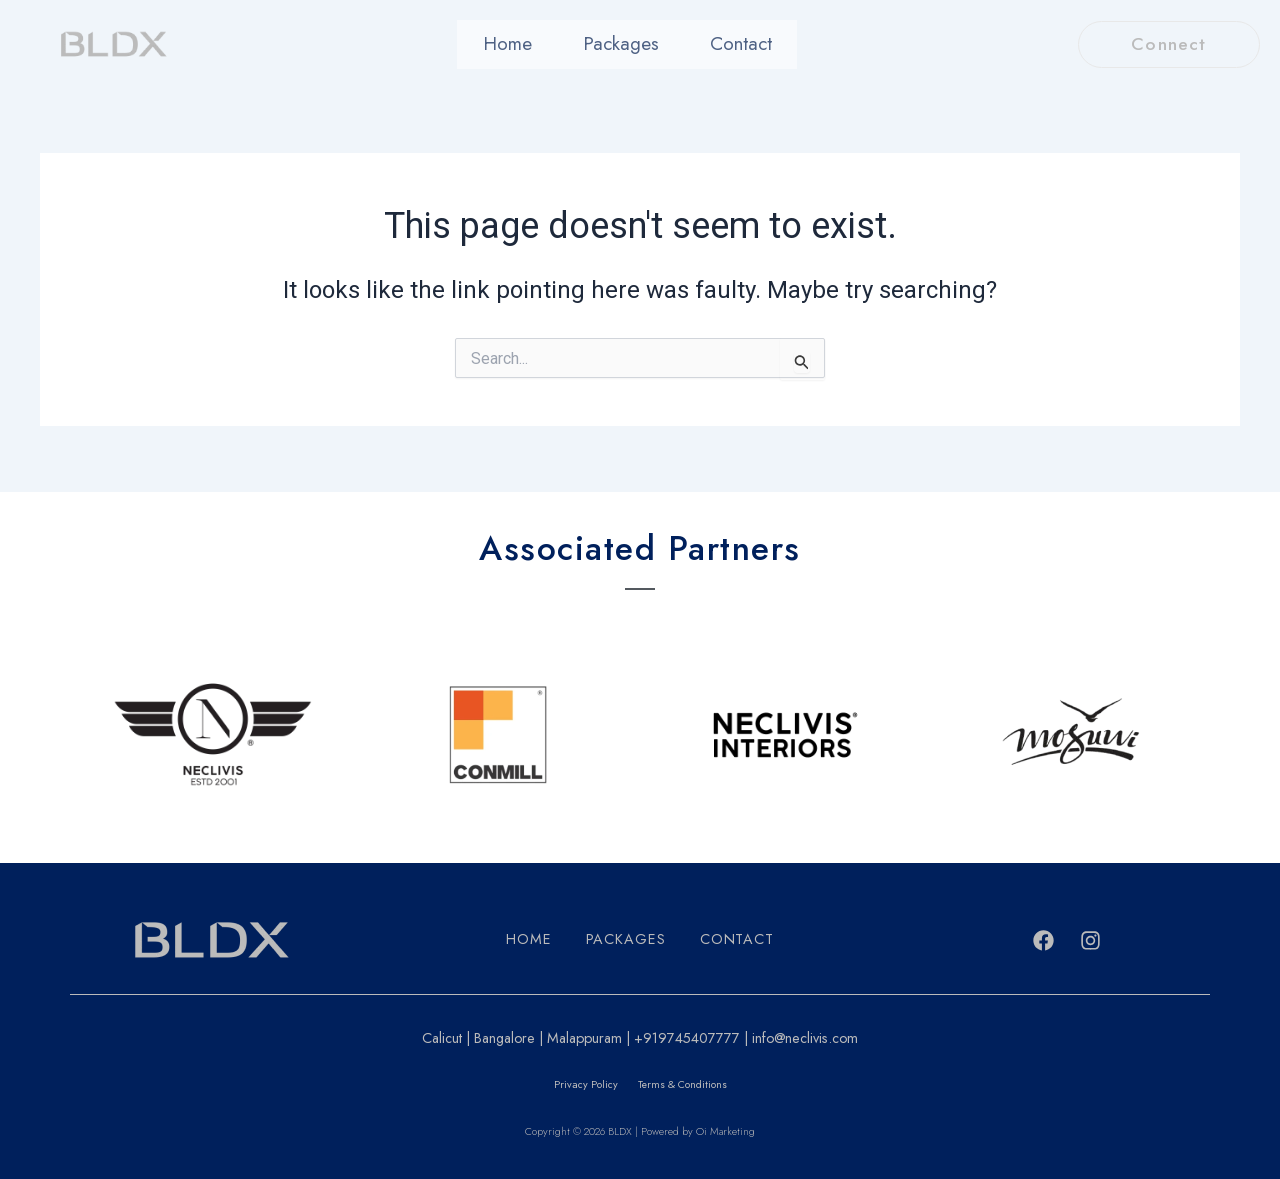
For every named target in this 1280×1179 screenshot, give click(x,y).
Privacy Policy (585, 1085)
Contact (726, 45)
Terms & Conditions (682, 1085)
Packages (620, 45)
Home (521, 45)
